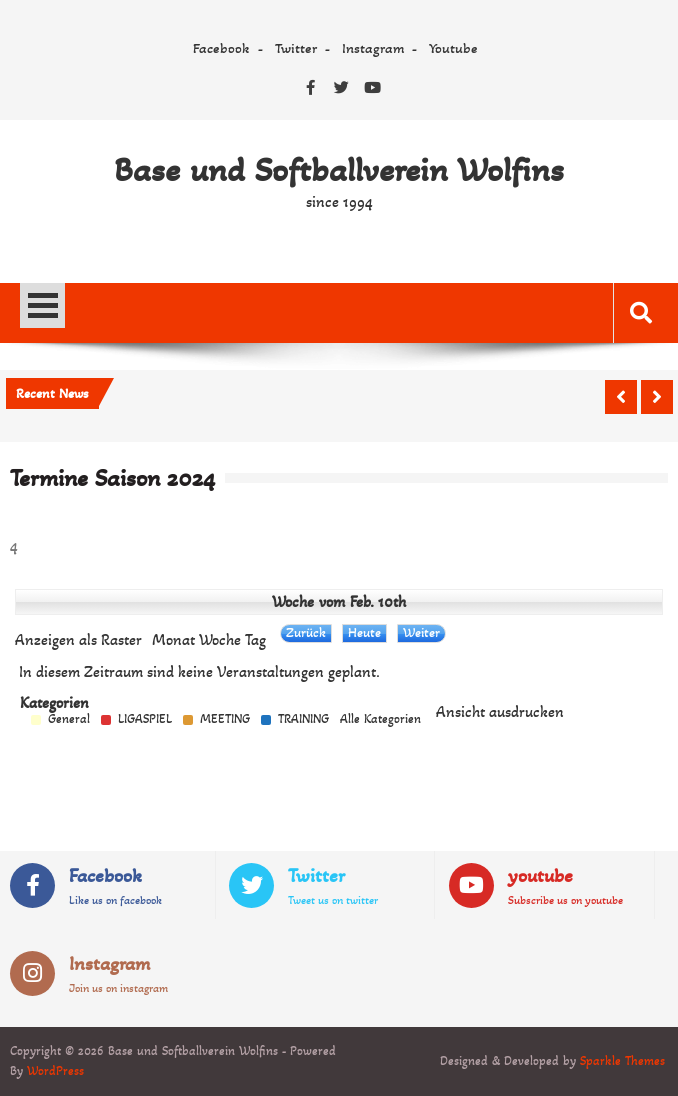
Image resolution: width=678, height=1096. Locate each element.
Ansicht (500, 712)
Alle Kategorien (380, 719)
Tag (255, 640)
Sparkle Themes (622, 1061)
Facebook (221, 48)
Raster (78, 640)
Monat (173, 640)
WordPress (55, 1071)
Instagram (373, 48)
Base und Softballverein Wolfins (339, 170)
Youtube (453, 48)
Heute (364, 632)
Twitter (296, 48)
